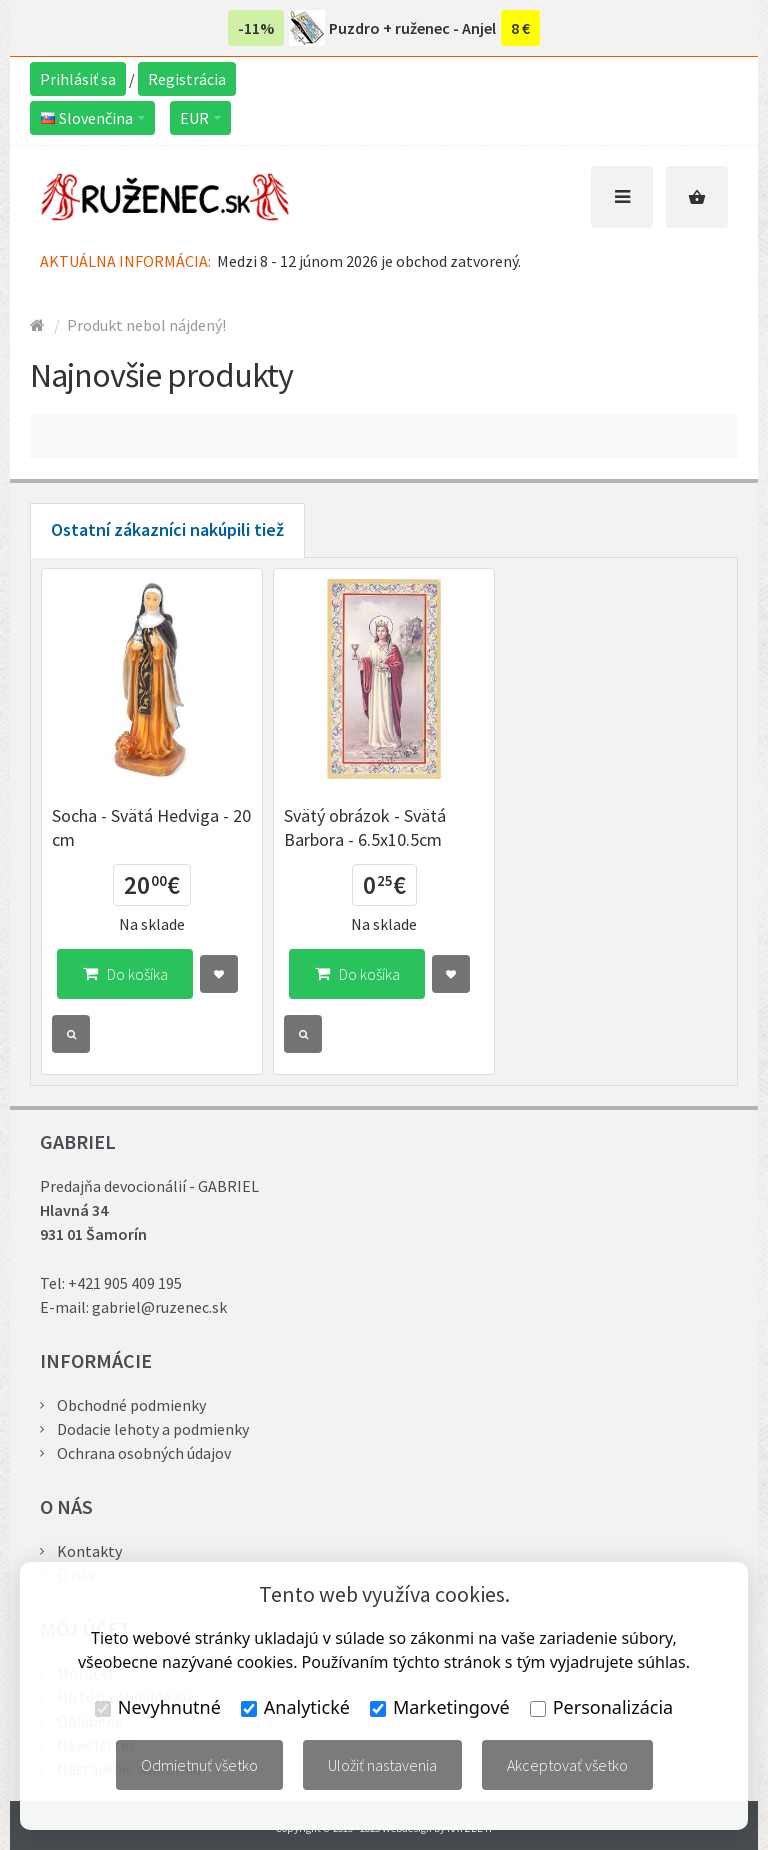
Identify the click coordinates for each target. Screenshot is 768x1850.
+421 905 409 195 (125, 1283)
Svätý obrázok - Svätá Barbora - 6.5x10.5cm (365, 827)
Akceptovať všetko (567, 1765)
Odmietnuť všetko (199, 1765)
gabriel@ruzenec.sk (159, 1307)
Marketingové (440, 1707)
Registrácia (187, 79)
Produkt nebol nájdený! (146, 325)
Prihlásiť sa (78, 79)
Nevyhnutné (158, 1707)
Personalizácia (601, 1707)
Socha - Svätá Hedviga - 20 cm (151, 827)
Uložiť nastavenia (382, 1765)
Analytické (295, 1707)
